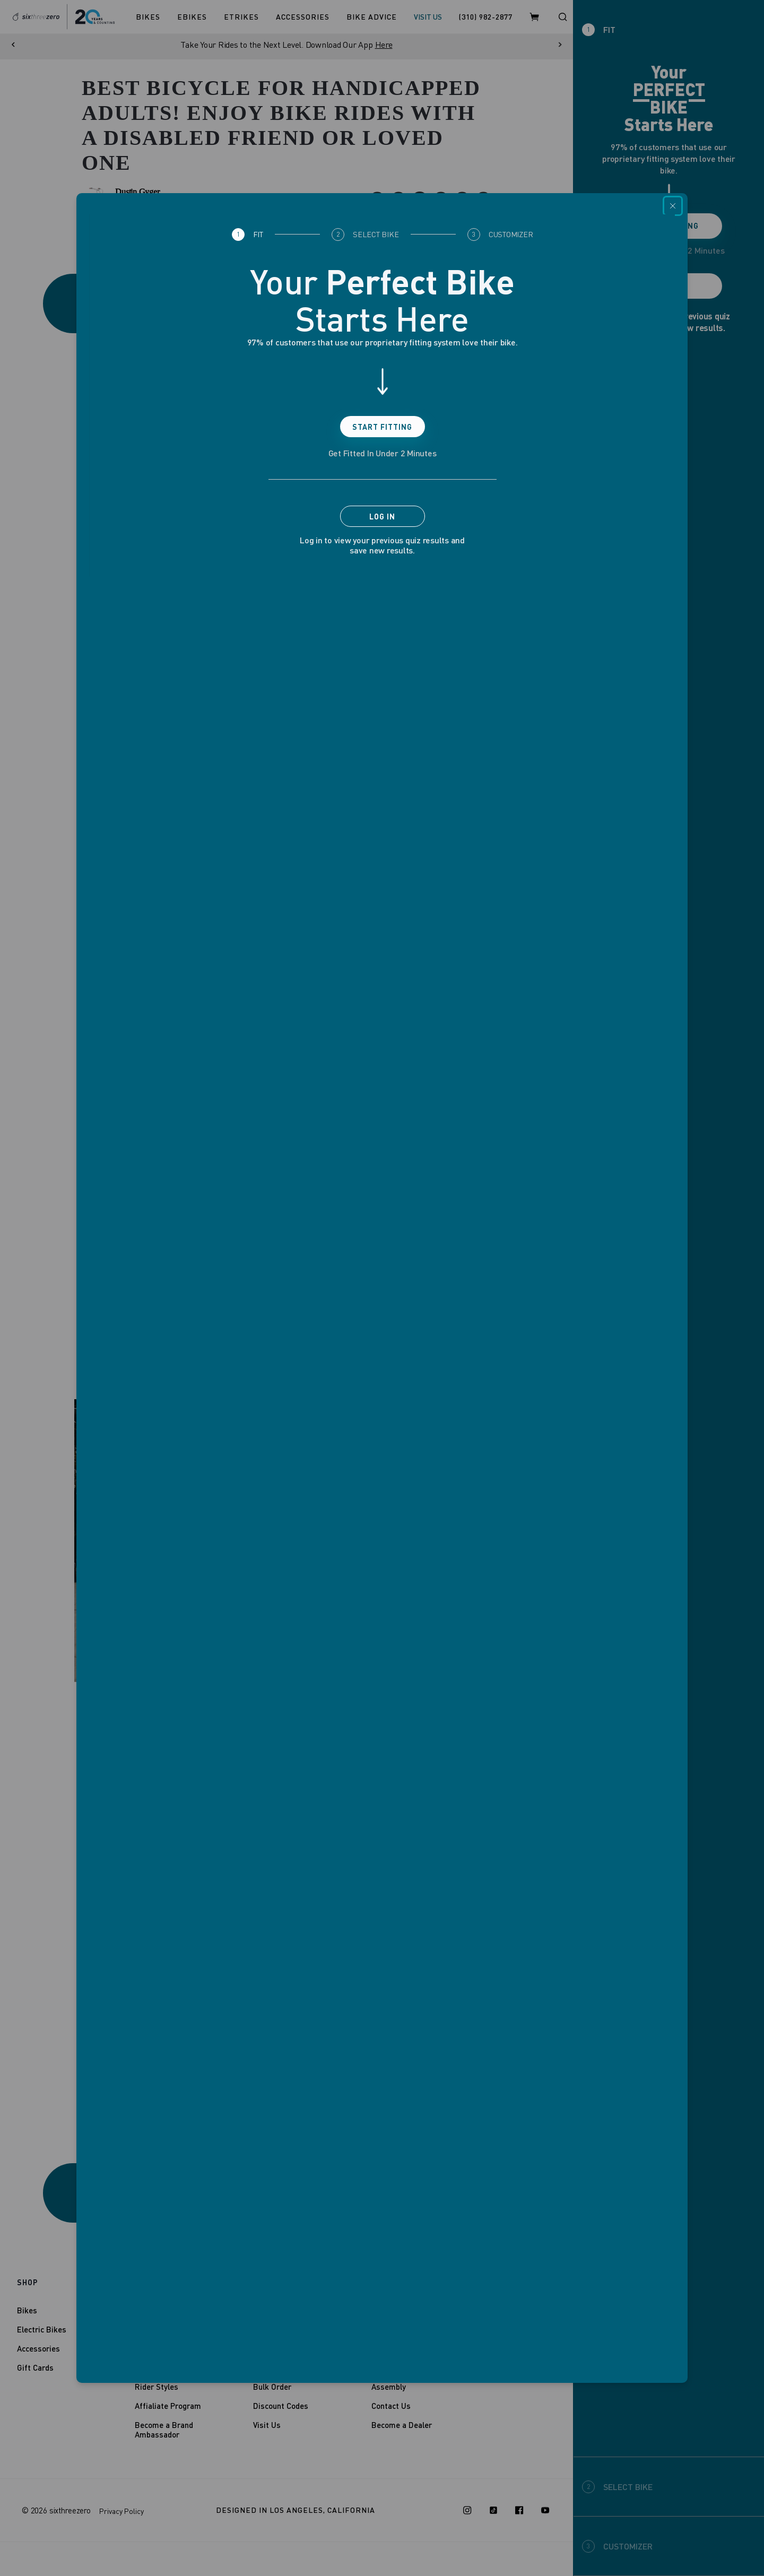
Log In (382, 516)
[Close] (672, 205)
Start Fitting (382, 426)
